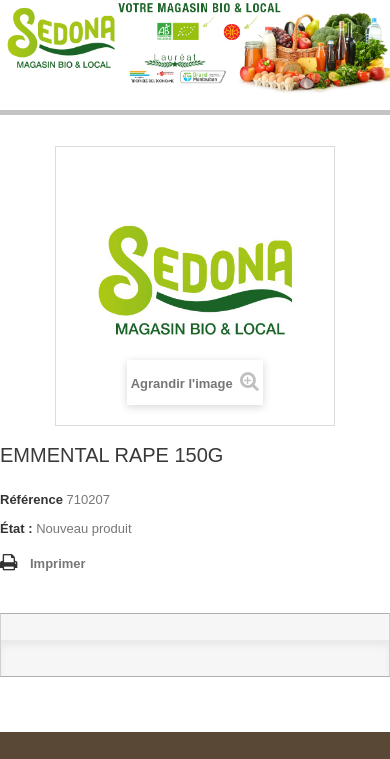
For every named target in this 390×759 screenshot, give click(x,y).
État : (16, 528)
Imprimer (58, 563)
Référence (31, 499)
